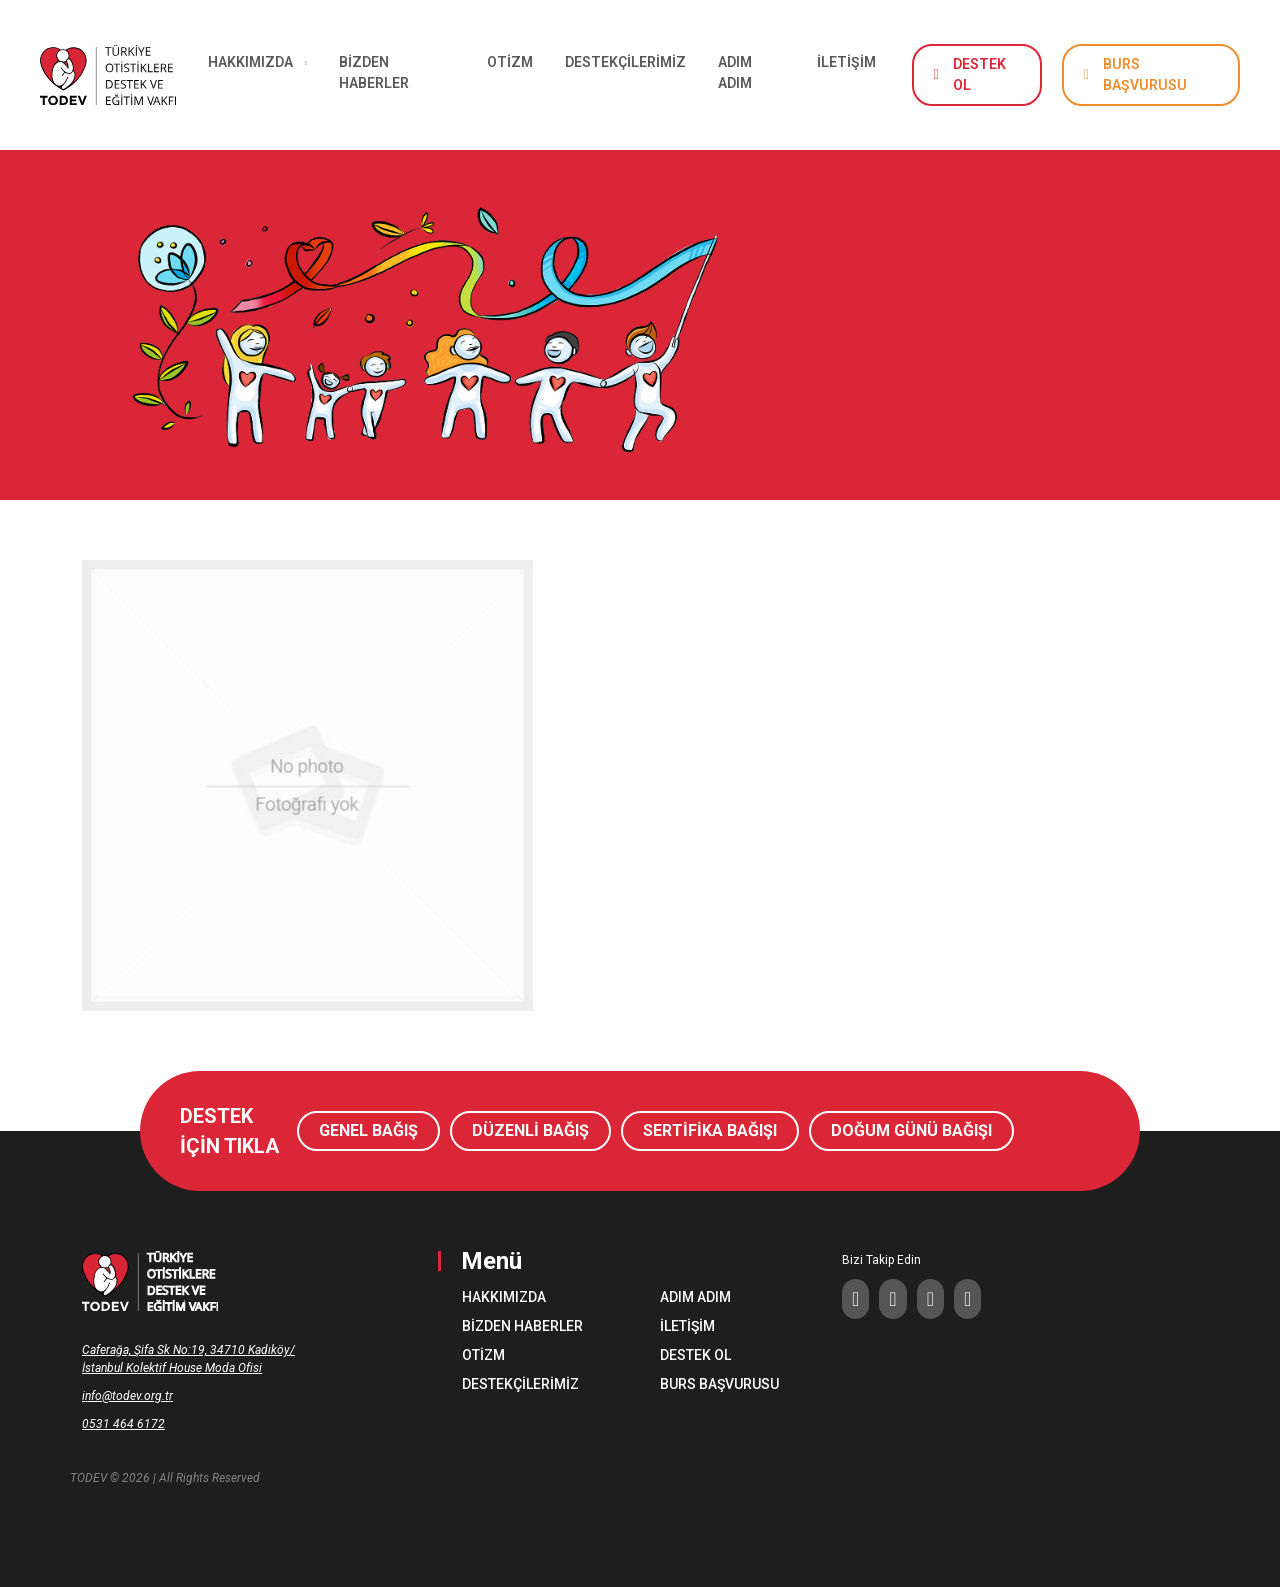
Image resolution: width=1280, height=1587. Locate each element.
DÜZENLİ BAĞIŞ (530, 1130)
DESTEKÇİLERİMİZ (625, 62)
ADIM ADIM (735, 72)
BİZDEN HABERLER (374, 72)
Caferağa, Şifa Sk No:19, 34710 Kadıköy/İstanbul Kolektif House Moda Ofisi (188, 1359)
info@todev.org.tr (127, 1396)
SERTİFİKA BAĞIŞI (710, 1130)
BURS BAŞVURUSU (1145, 74)
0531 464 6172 (123, 1424)
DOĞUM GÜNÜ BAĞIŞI (911, 1130)
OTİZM (510, 62)
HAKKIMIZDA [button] (250, 62)
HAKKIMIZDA (504, 1297)
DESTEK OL (979, 74)
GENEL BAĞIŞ (368, 1130)
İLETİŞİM (846, 62)
